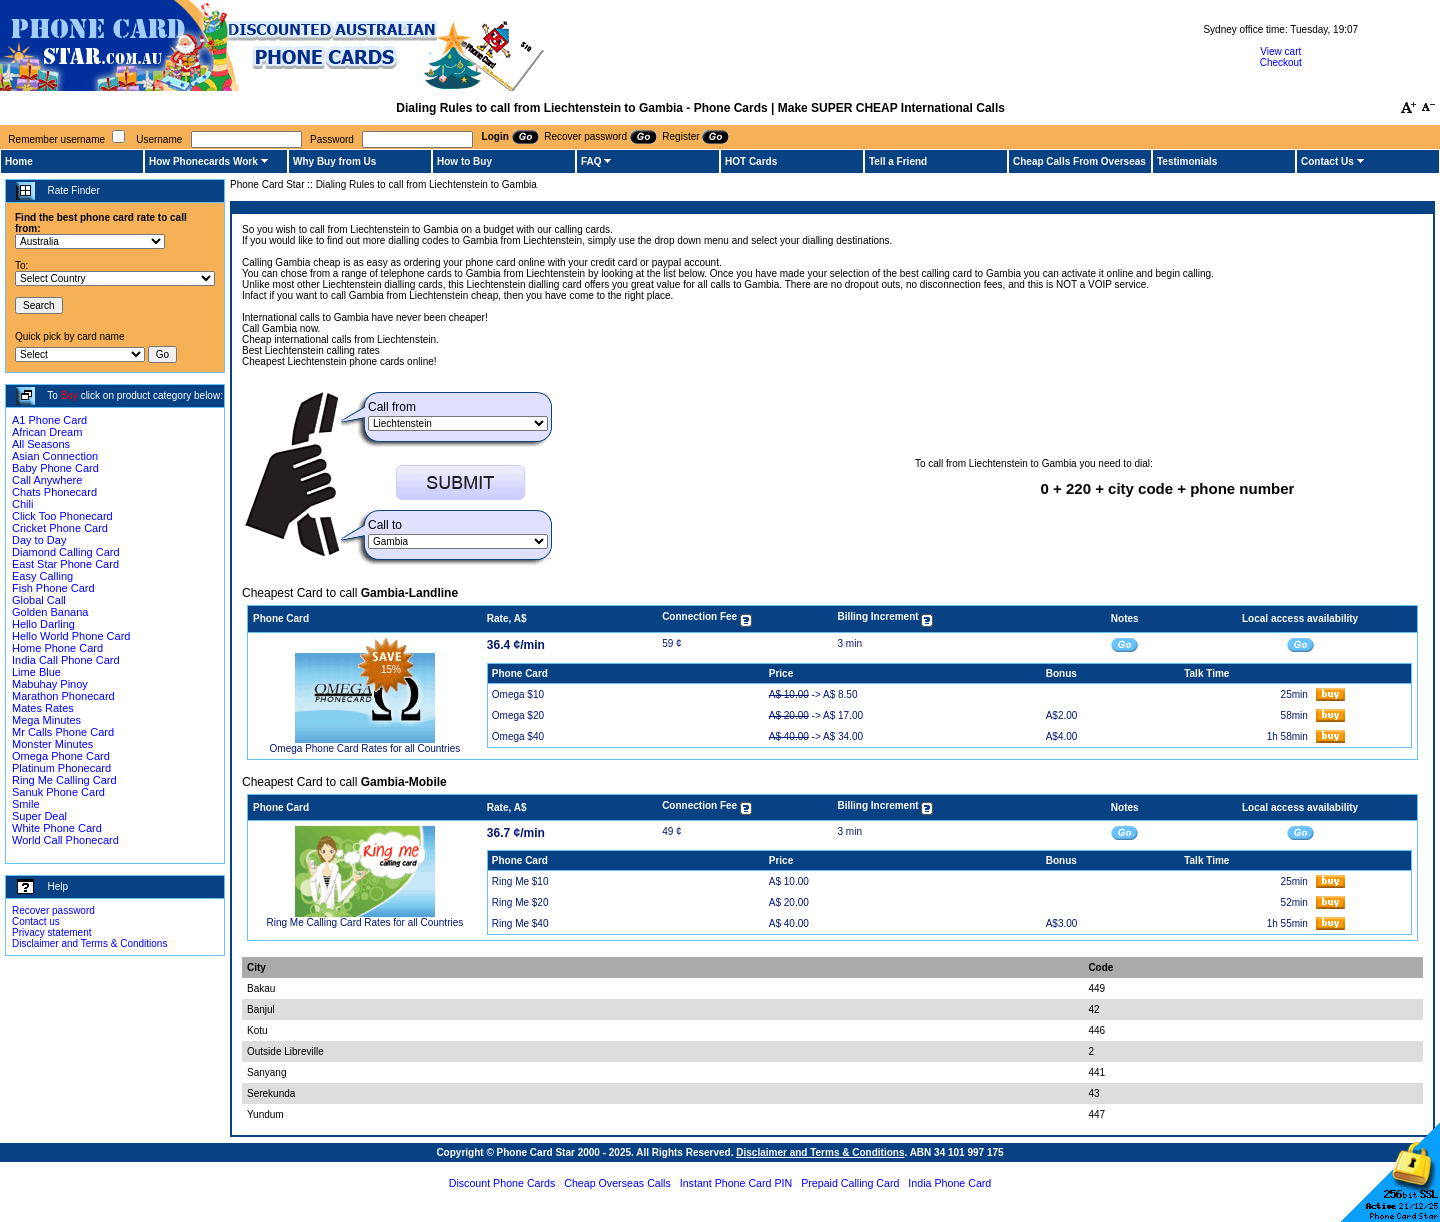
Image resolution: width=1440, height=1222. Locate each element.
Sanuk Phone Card (58, 792)
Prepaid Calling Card (850, 1183)
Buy (69, 395)
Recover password (53, 910)
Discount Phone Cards (502, 1183)
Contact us (36, 921)
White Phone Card (57, 828)
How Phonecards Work (203, 161)
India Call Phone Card (66, 660)
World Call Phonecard (65, 840)
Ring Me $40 (520, 923)
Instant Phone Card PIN (736, 1183)
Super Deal (39, 816)
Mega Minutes (46, 720)
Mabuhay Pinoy (50, 684)
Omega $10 (518, 694)
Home (19, 161)
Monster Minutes (52, 744)
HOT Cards (751, 161)
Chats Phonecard (54, 492)
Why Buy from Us (334, 161)
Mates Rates (43, 708)
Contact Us (1327, 161)
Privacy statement (51, 932)
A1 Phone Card (49, 420)
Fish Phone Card (53, 588)
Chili (22, 504)
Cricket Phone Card (60, 528)
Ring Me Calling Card (64, 780)
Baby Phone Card (55, 468)
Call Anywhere (47, 480)
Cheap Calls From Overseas (1079, 161)
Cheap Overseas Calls (617, 1183)
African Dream (47, 432)
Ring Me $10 (520, 881)
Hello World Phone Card (71, 636)
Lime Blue (36, 672)
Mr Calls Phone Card (63, 732)
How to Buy (464, 161)
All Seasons (41, 444)
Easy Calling (42, 576)
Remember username (56, 139)
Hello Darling (43, 624)
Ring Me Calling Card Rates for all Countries (365, 922)
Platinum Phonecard (61, 768)
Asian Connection (55, 456)
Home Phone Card (57, 648)
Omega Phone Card (61, 756)
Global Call (39, 600)
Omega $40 (518, 736)
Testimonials (1187, 161)
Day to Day (39, 540)
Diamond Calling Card (66, 552)
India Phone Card (949, 1183)
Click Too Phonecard (62, 516)
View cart (1280, 51)
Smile (26, 804)
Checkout (1281, 62)
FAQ (591, 161)
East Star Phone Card (65, 564)
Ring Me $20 (520, 902)
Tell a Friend (898, 161)
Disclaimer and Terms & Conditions (89, 943)
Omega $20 (518, 715)
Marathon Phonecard (63, 696)
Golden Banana (50, 612)
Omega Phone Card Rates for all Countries (365, 748)
